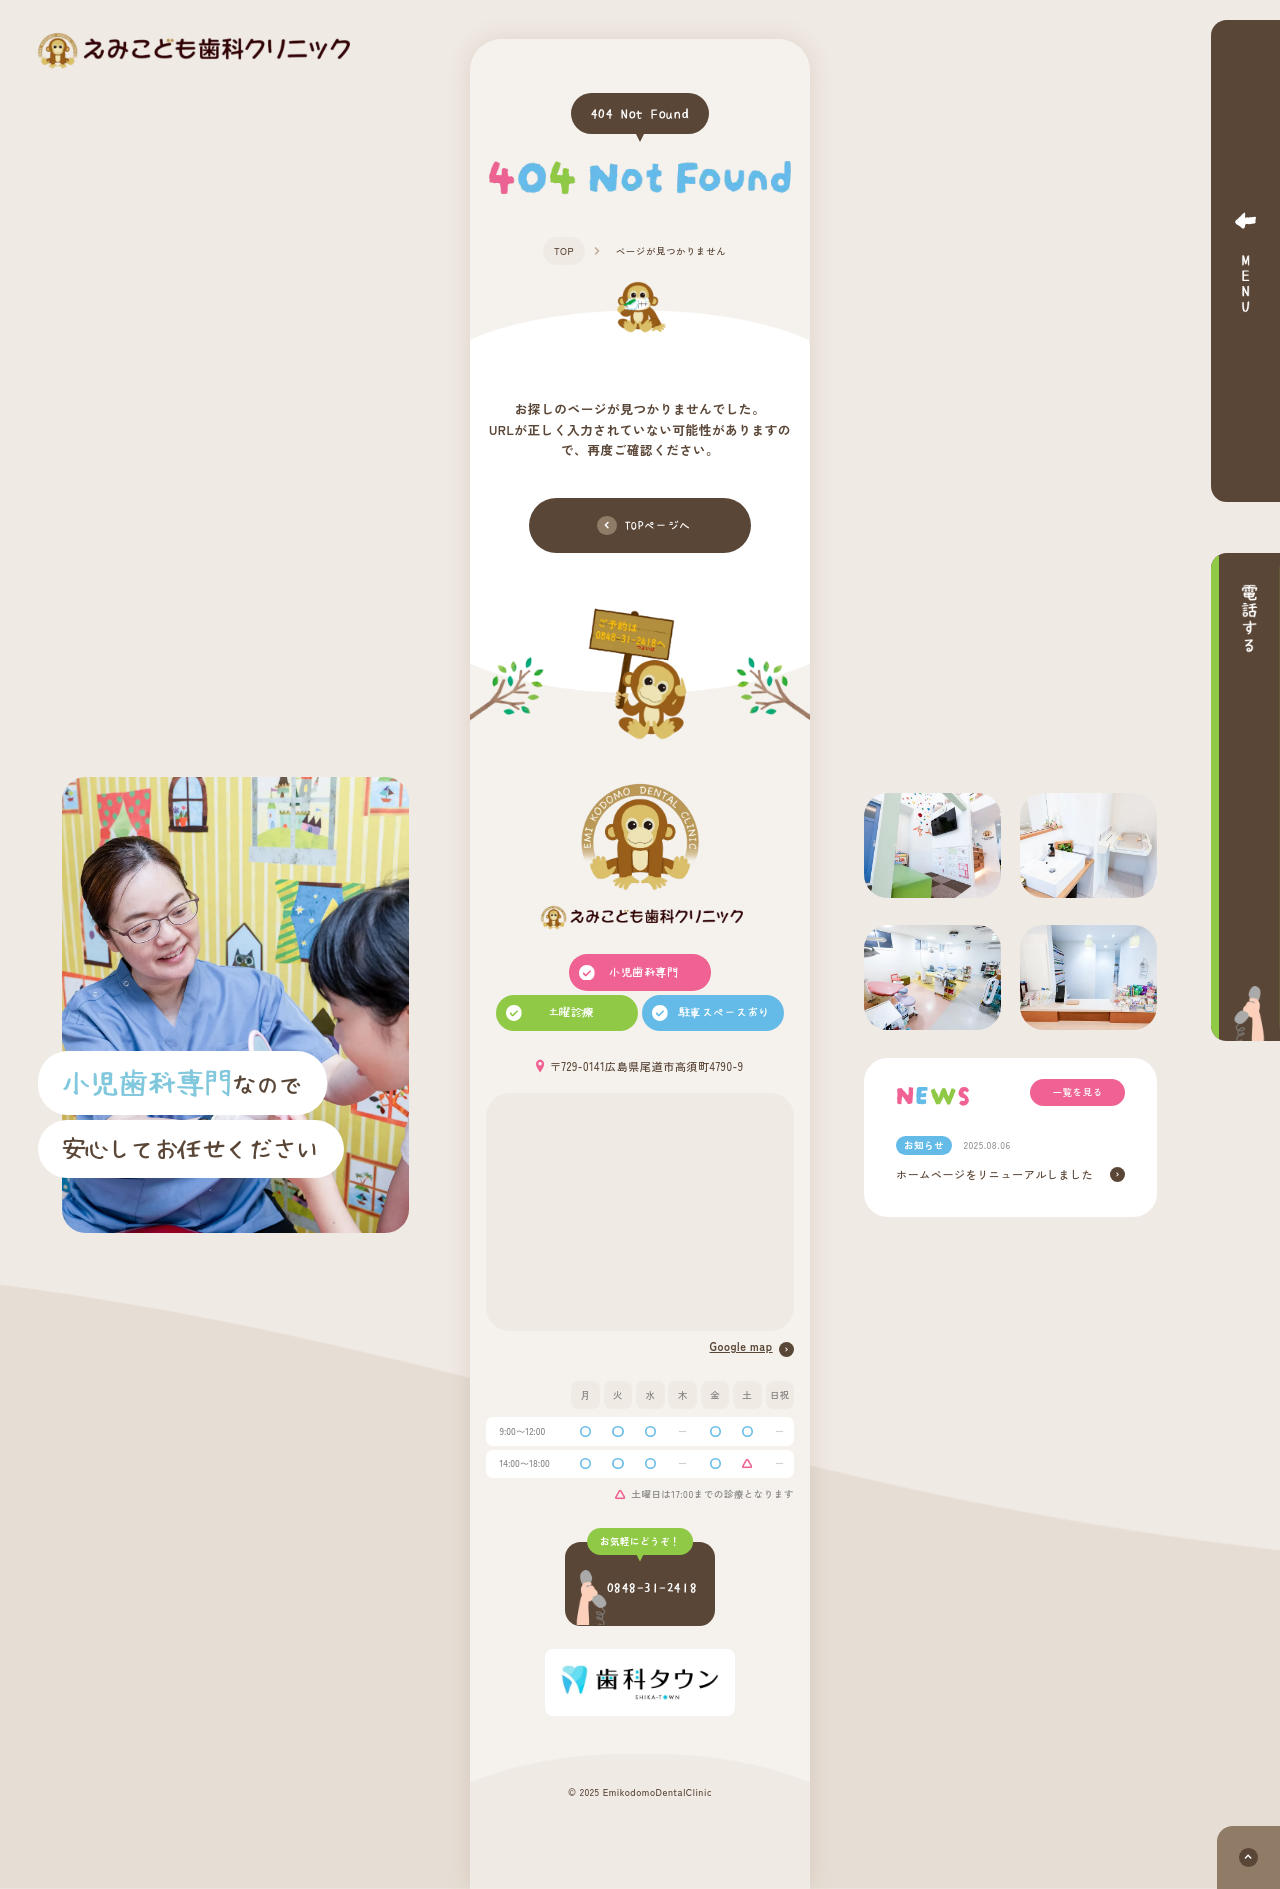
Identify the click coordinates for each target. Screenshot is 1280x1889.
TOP (564, 251)
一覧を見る (1078, 1092)
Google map (752, 1347)
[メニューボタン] (1245, 261)
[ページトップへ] (1248, 1857)
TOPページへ (644, 526)
